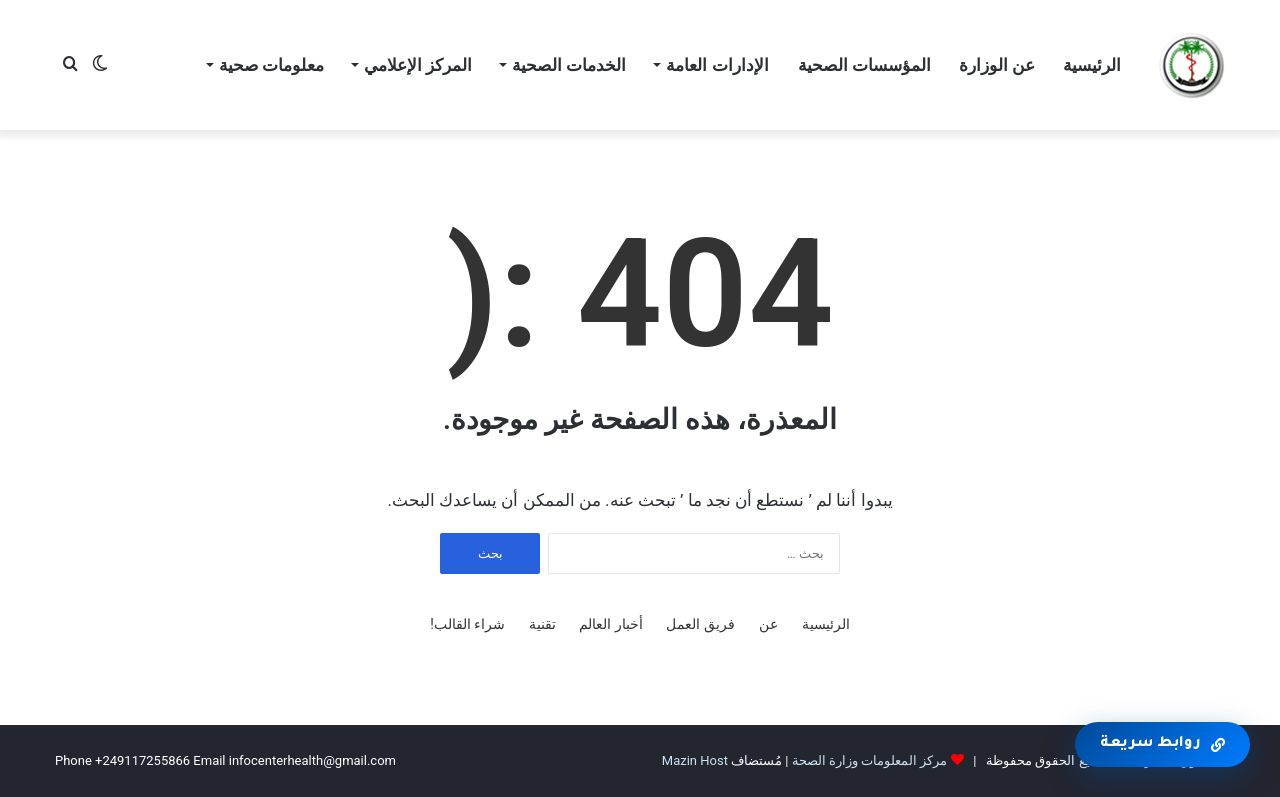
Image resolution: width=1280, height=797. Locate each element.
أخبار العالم (610, 624)
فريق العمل (700, 624)
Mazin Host (695, 760)
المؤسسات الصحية (864, 65)
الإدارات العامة (717, 65)
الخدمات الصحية (569, 65)
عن (768, 624)
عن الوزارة (997, 65)
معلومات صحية (271, 65)
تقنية (542, 624)
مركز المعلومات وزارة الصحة (870, 760)
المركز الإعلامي (418, 65)
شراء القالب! (467, 624)
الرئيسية (1092, 65)
